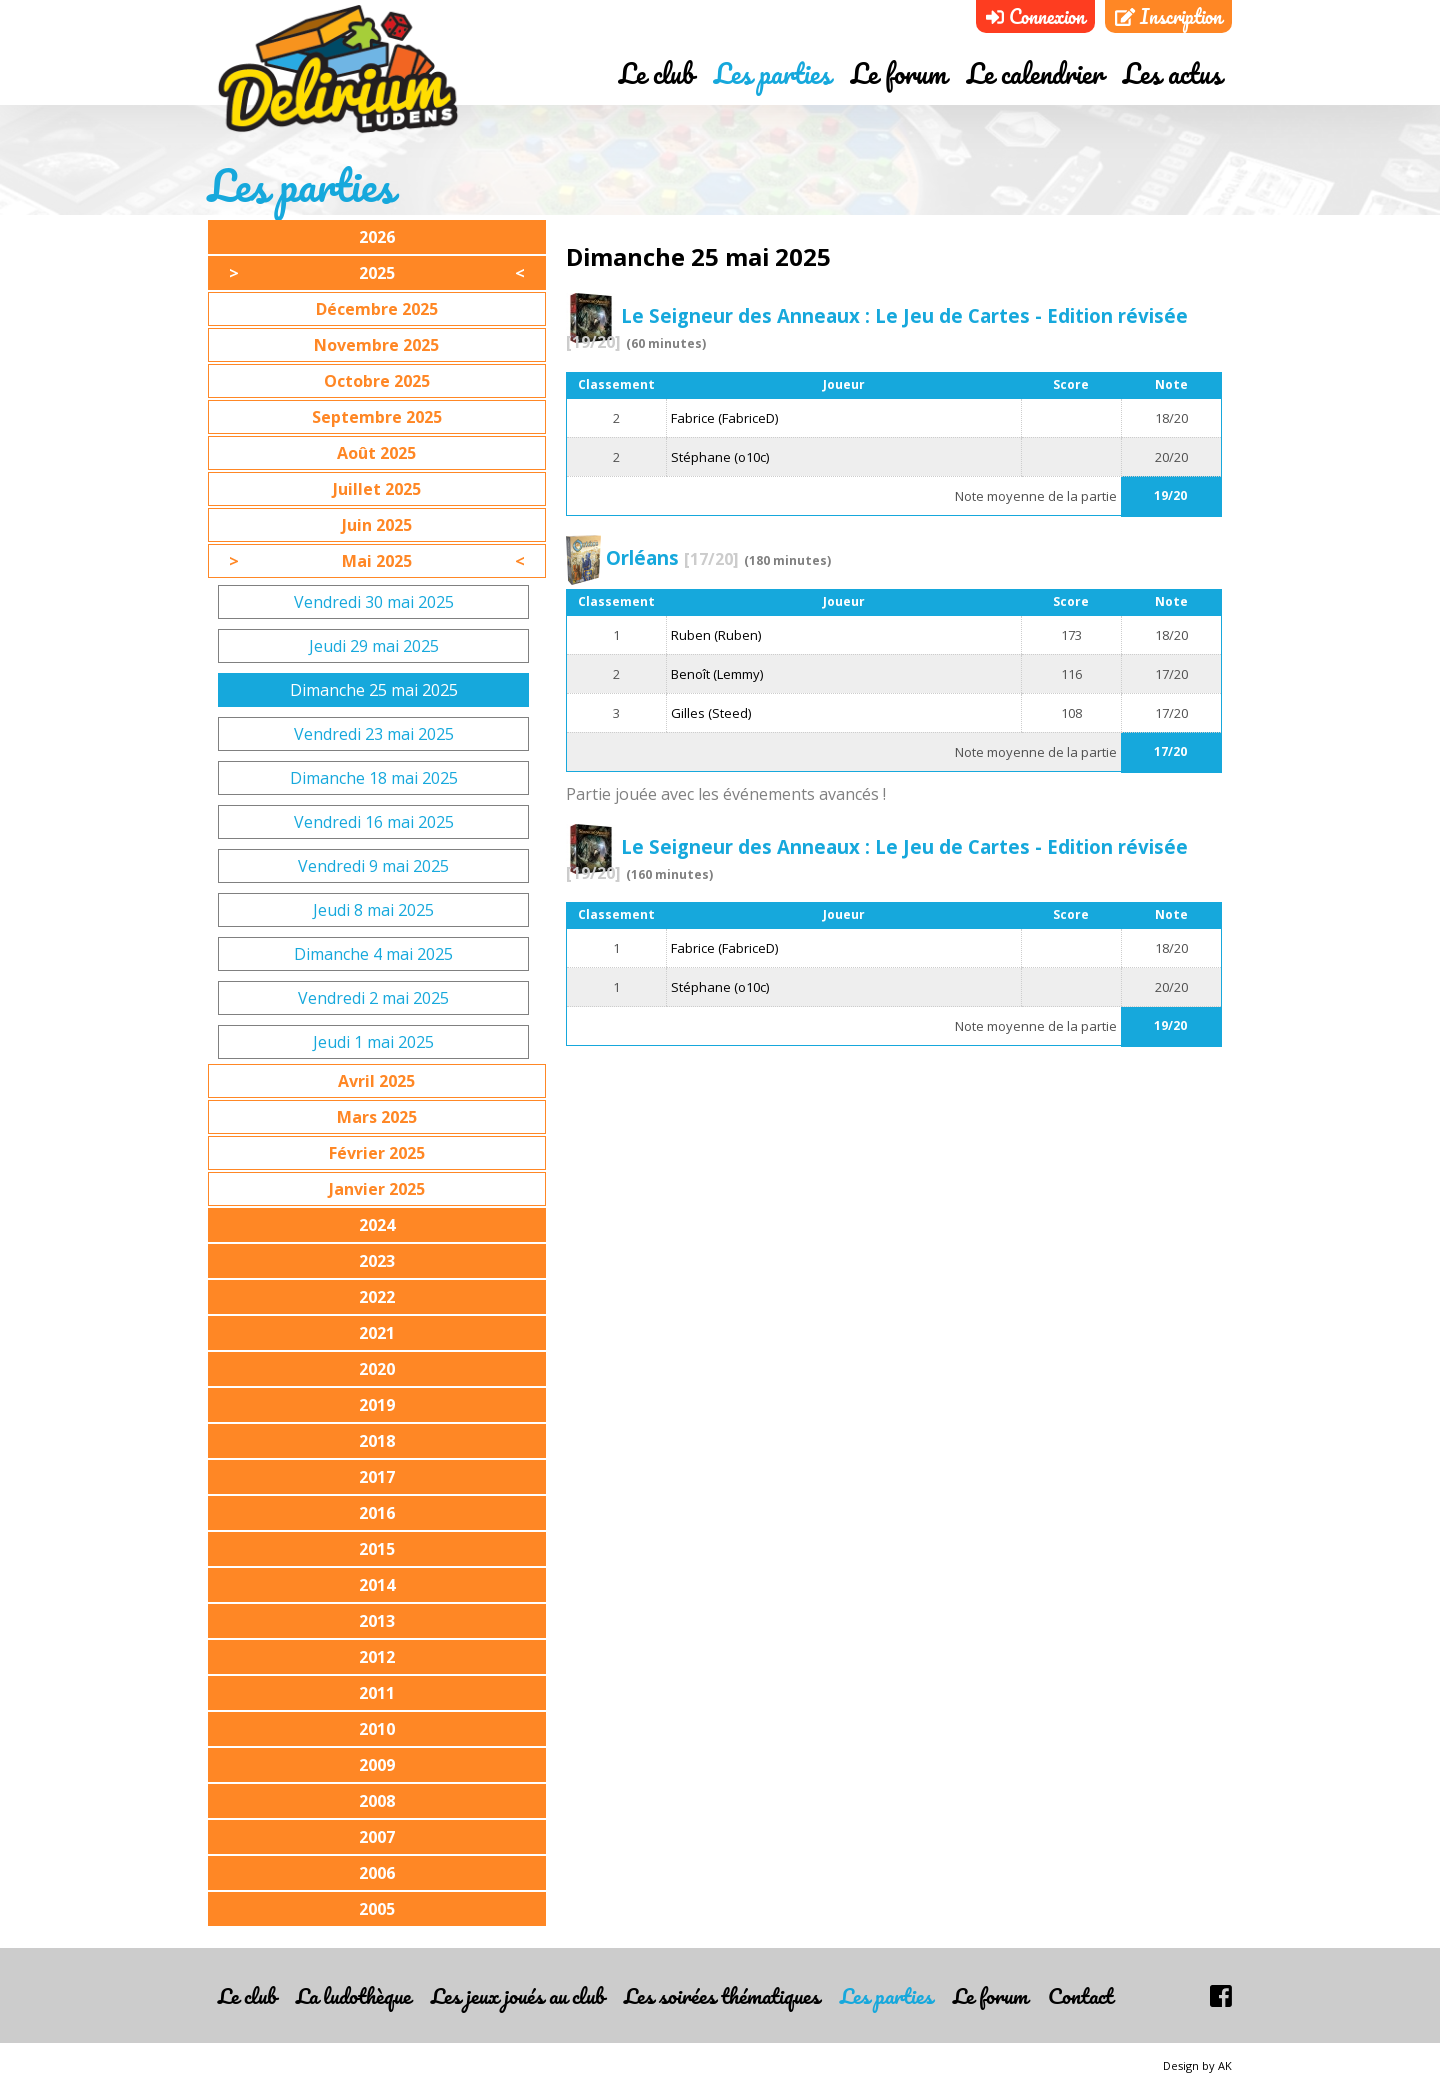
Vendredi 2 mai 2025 (373, 998)
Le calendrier (1035, 73)
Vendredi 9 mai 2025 (373, 866)
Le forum (899, 73)
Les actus (1172, 73)
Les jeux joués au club (517, 1995)
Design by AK (1197, 2065)
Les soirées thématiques (722, 1995)
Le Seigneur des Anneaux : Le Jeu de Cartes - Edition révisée (877, 328)
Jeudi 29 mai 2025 (374, 646)
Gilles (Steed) (711, 713)
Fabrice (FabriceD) (724, 418)
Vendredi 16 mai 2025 (374, 822)
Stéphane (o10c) (720, 457)
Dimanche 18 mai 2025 (374, 778)
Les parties (772, 73)
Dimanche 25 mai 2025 (374, 690)
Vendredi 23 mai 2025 (374, 734)
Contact (1080, 1995)
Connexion (1035, 16)
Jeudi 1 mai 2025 (373, 1042)
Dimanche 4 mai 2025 (373, 954)
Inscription (1168, 16)
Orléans (672, 557)
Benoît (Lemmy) (717, 674)
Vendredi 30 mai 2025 (374, 602)
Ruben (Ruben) (716, 635)
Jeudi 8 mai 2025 (373, 910)
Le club (656, 73)
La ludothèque (353, 1995)
